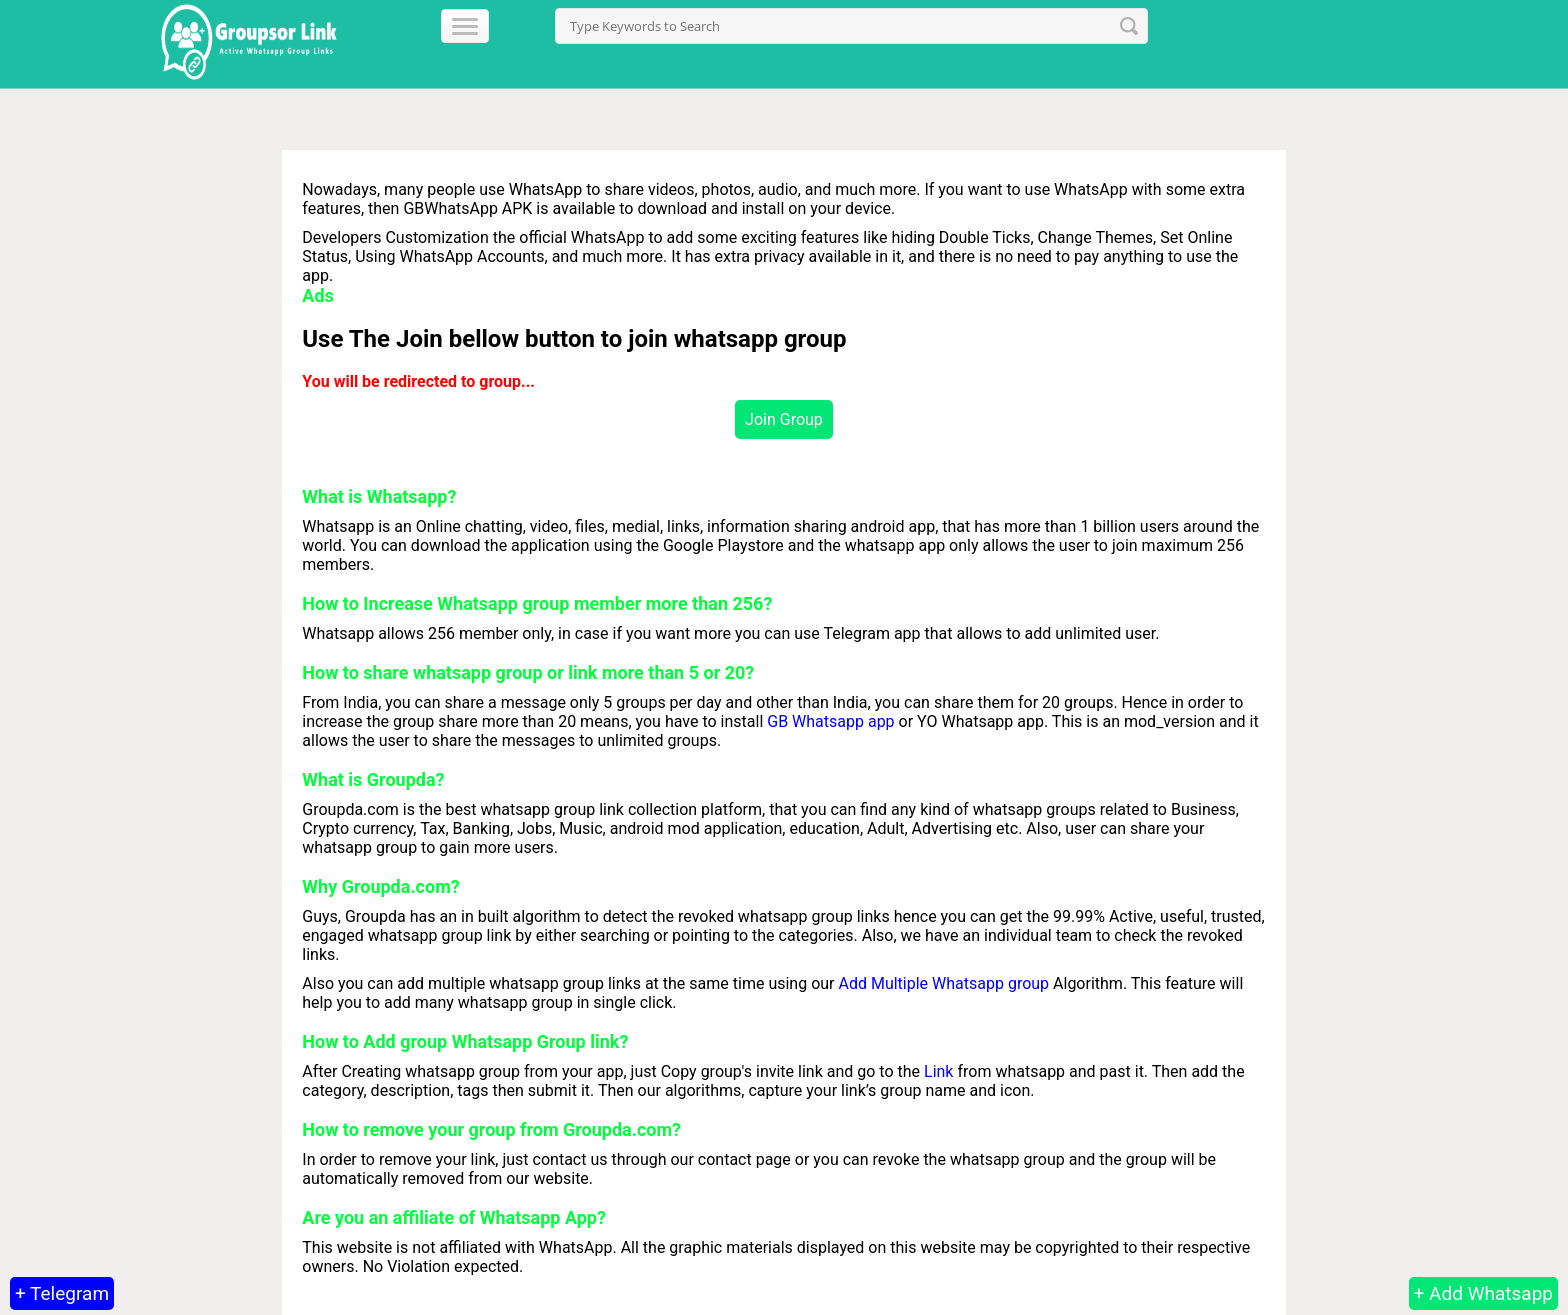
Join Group (784, 419)
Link (938, 1071)
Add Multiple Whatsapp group (945, 983)
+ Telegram (62, 1293)
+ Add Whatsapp (1483, 1293)
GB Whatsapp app (830, 721)
